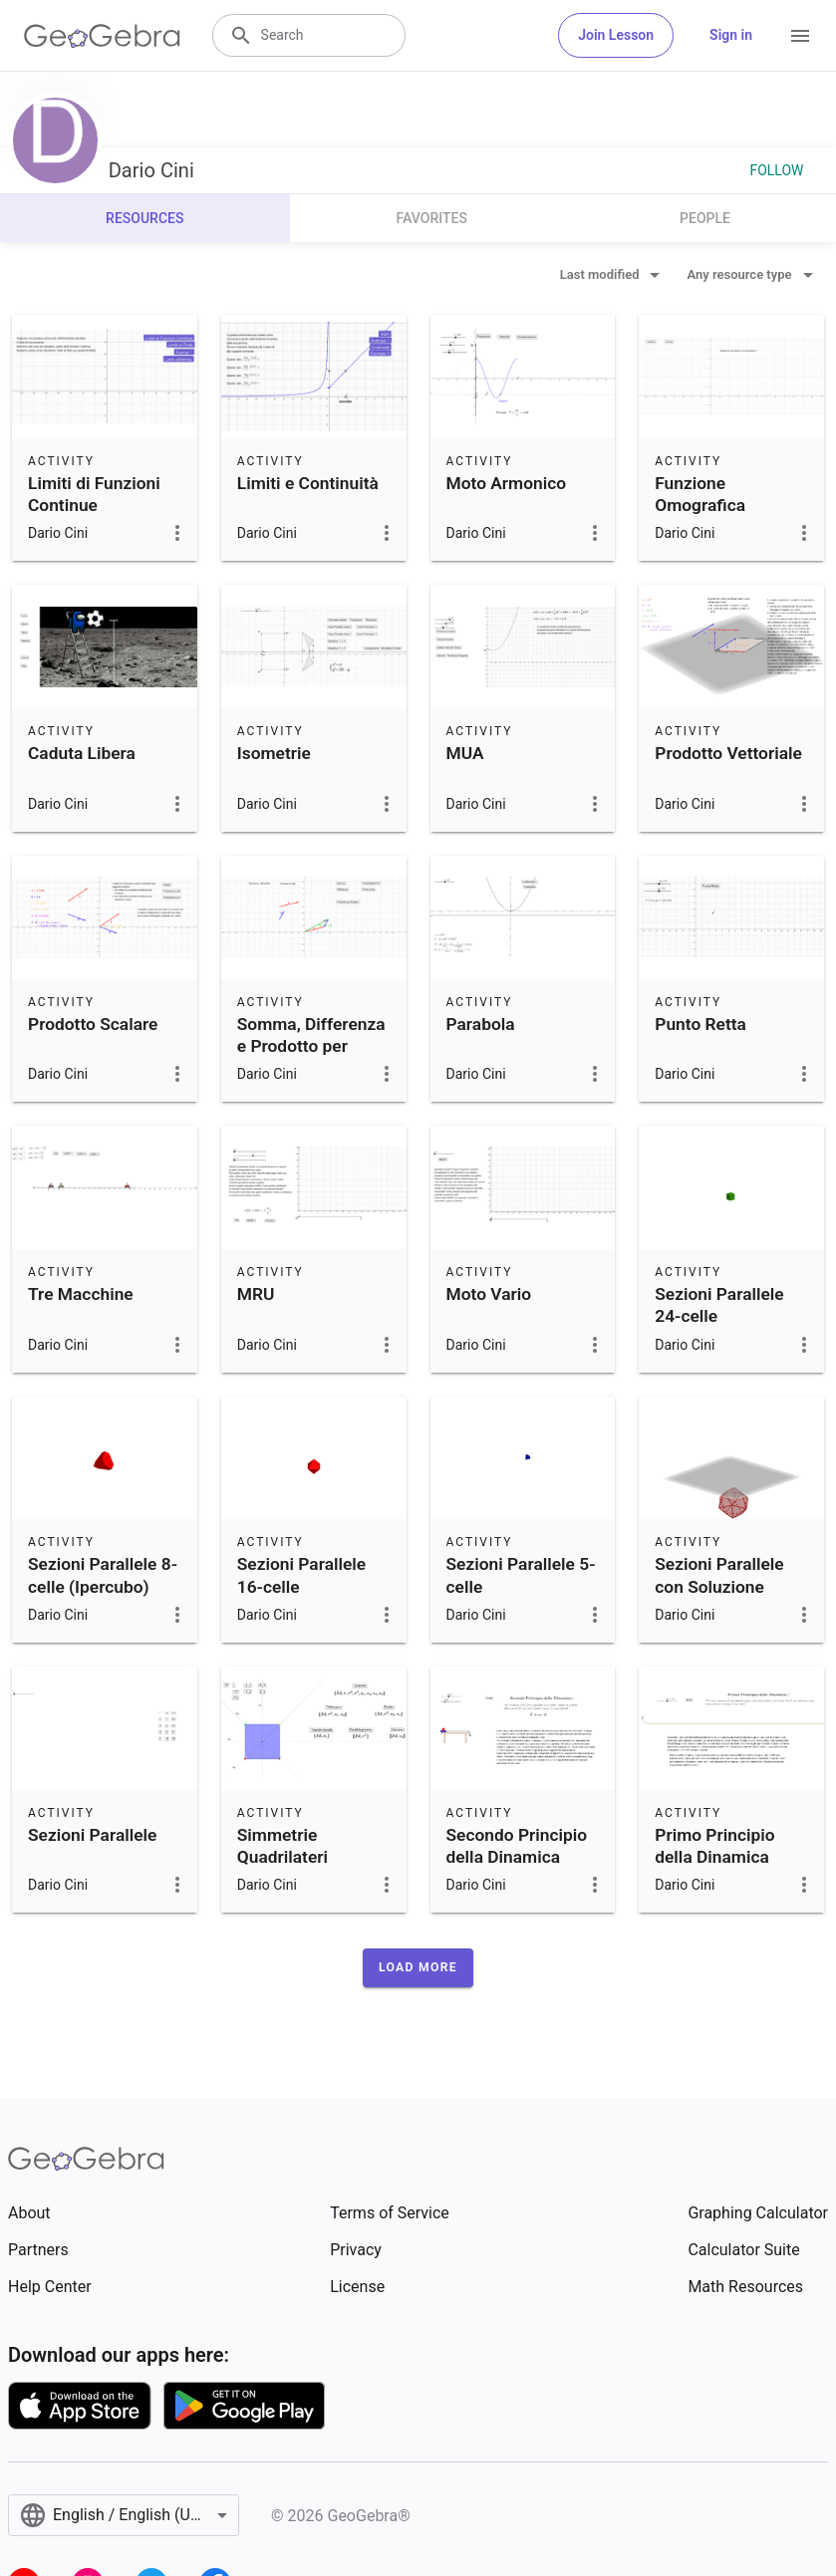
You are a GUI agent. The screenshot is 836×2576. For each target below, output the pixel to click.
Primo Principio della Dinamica (714, 1846)
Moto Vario (489, 1294)
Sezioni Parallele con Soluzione (719, 1575)
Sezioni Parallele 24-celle (719, 1305)
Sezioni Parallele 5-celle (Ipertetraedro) (521, 1586)
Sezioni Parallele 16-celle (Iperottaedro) (301, 1586)
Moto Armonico (506, 483)
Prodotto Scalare (92, 1024)
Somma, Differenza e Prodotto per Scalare (311, 1046)
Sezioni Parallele (92, 1835)
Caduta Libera (82, 753)
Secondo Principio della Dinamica (517, 1846)
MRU (256, 1294)
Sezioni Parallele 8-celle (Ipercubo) (102, 1575)
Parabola (480, 1024)
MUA (465, 753)
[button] (418, 1967)
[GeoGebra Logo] (102, 36)
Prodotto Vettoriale (728, 753)
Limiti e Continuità (308, 483)
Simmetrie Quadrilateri (282, 1846)
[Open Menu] (800, 36)
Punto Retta (700, 1024)
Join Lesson (616, 35)
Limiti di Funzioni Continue (94, 494)
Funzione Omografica (700, 494)
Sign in (730, 35)
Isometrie (274, 753)
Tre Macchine (81, 1294)
